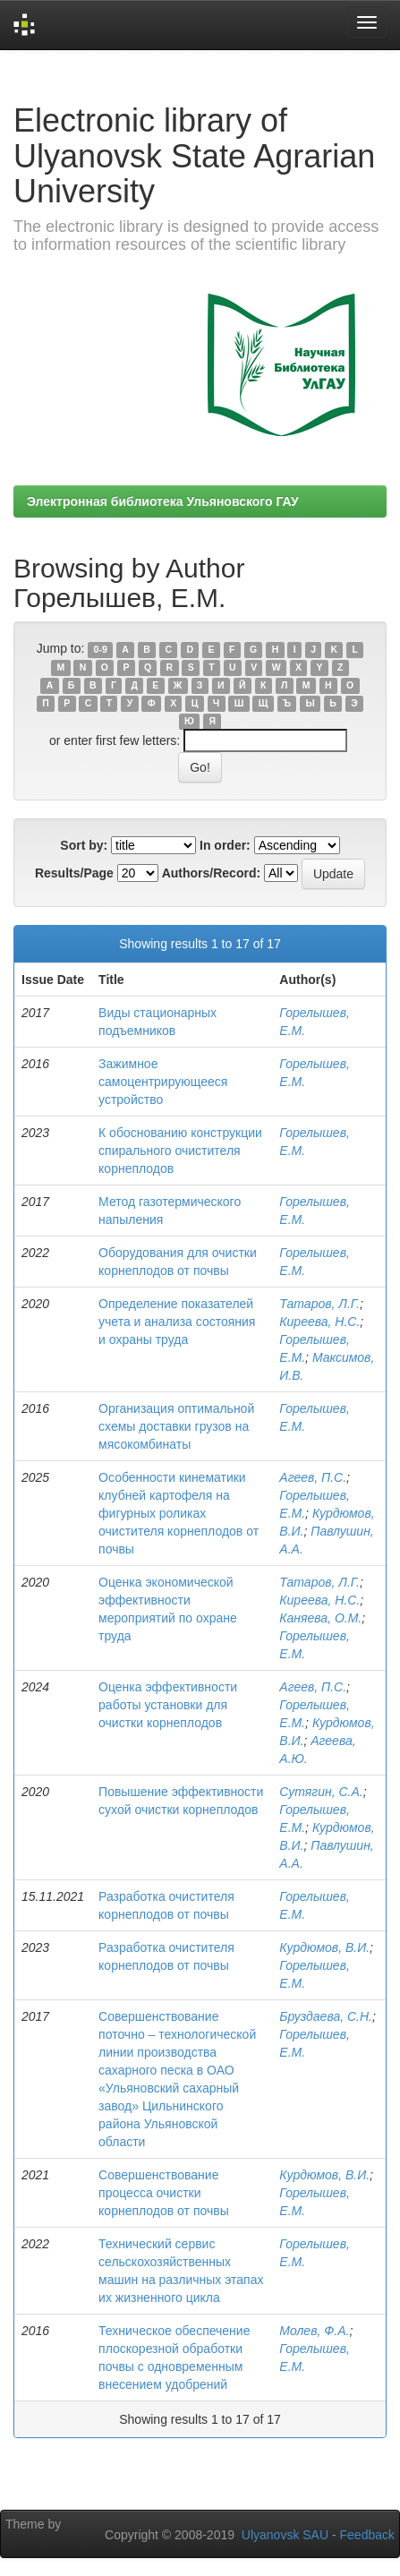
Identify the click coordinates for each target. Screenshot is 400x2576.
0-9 (100, 649)
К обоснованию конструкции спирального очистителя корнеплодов (180, 1150)
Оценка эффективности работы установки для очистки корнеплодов (167, 1705)
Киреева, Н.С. (319, 1321)
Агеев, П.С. (312, 1477)
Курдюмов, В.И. (324, 1947)
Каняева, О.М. (320, 1618)
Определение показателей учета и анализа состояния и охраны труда (176, 1322)
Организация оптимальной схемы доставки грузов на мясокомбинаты (176, 1426)
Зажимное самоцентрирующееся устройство (162, 1082)
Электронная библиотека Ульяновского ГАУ (163, 501)
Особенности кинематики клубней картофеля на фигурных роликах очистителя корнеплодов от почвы (178, 1513)
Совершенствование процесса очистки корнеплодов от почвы (163, 2193)
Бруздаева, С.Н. (325, 2016)
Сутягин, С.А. (320, 1791)
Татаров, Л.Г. (319, 1304)
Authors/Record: (211, 873)
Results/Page (74, 873)
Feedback (367, 2535)
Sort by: (83, 845)
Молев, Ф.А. (314, 2331)
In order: (225, 845)
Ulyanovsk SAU (285, 2535)
